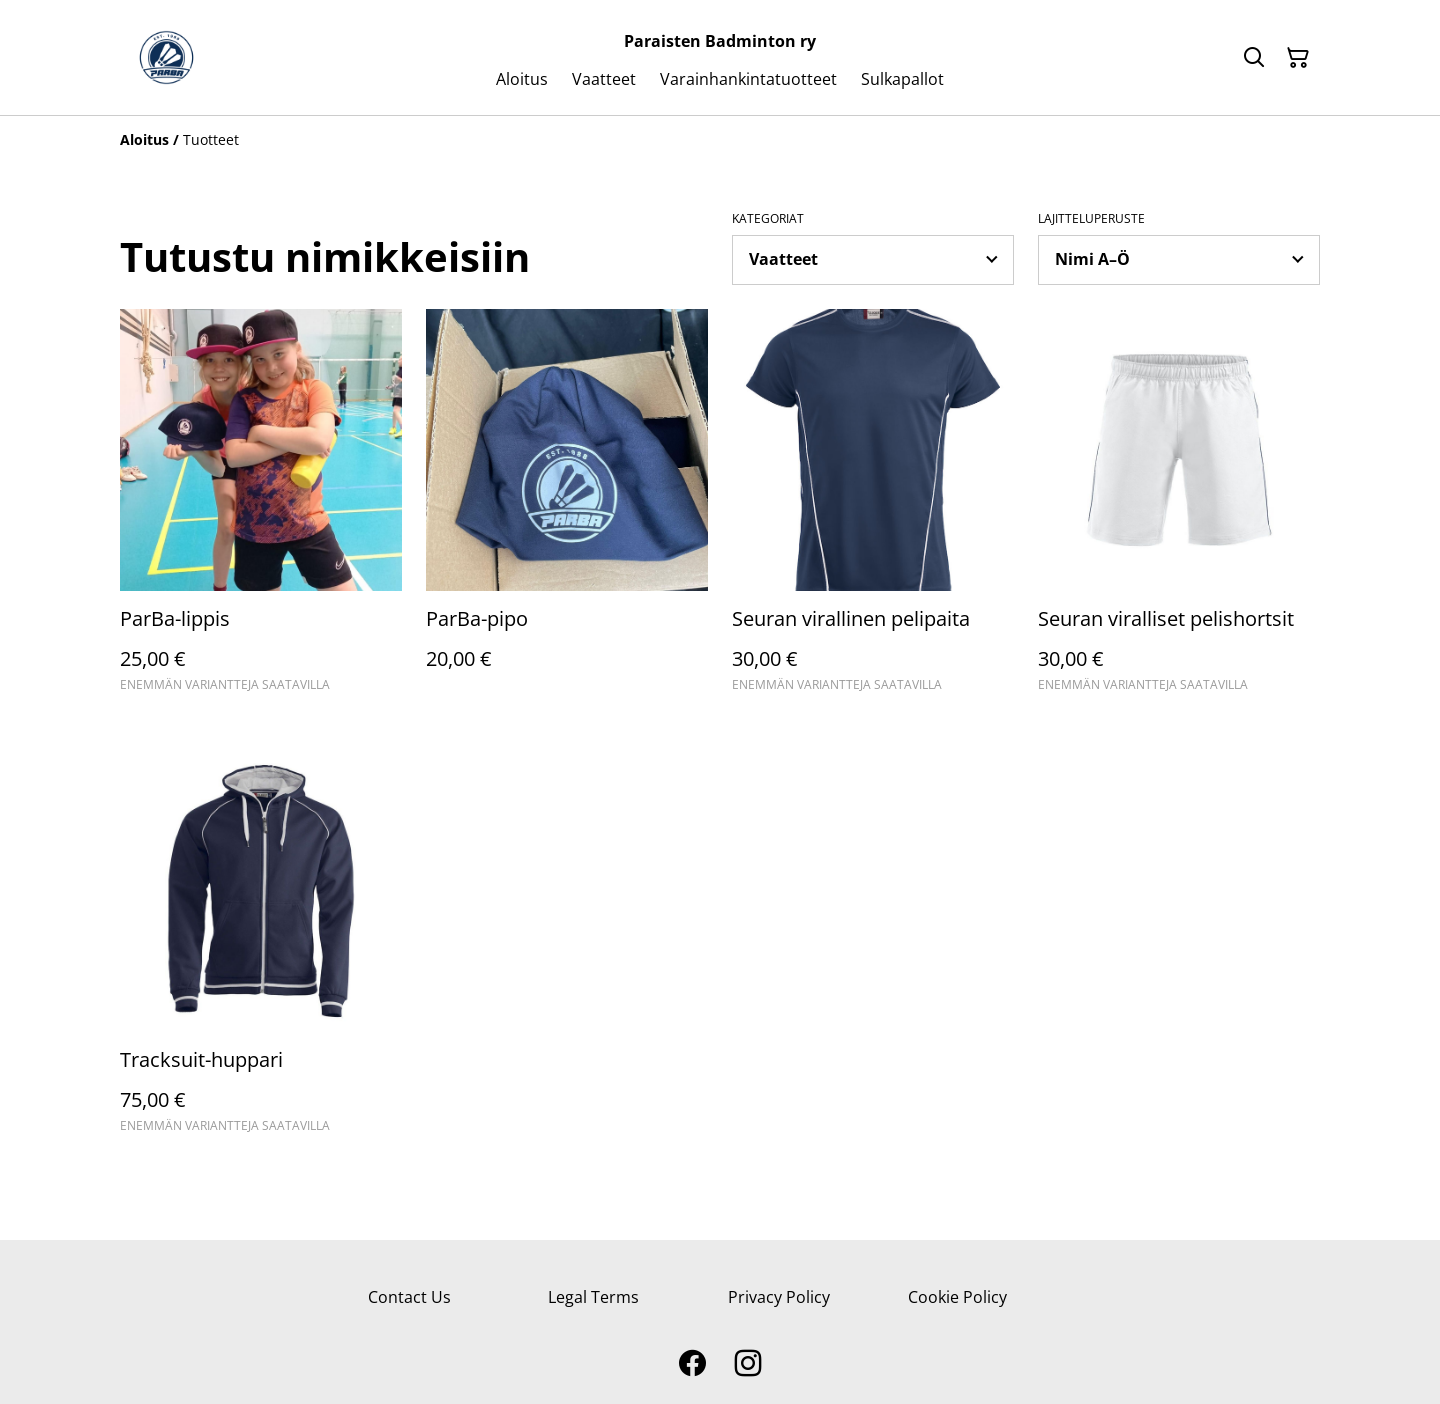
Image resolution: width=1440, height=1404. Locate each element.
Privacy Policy (779, 1297)
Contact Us (409, 1297)
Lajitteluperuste (1091, 219)
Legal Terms (593, 1297)
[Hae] (1254, 58)
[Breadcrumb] (720, 140)
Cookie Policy (957, 1297)
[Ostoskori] (1298, 58)
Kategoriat (768, 219)
